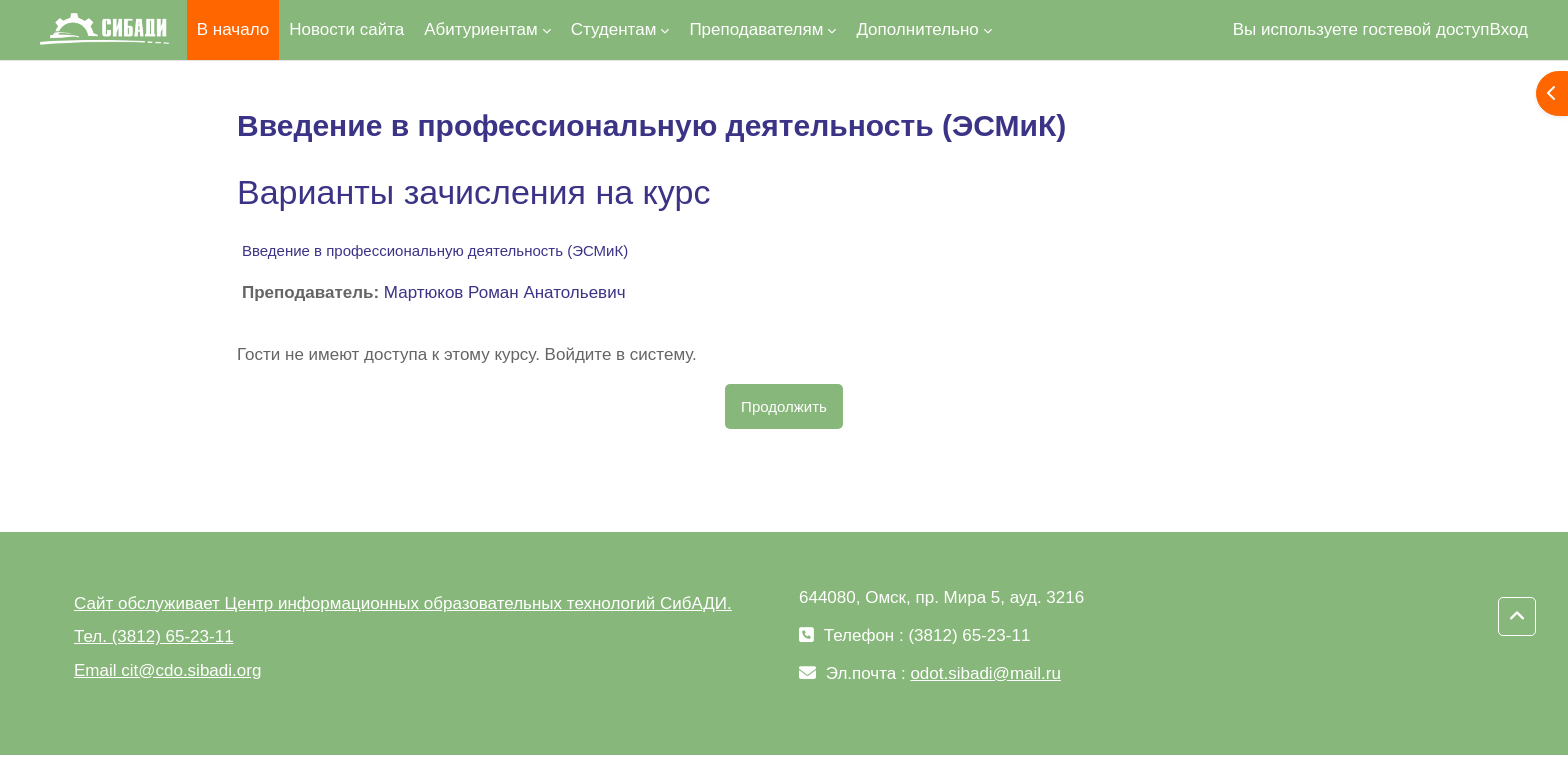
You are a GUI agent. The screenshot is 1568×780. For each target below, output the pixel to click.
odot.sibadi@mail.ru (985, 673)
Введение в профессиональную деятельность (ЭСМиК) (435, 250)
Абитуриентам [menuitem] (480, 29)
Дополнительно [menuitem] (917, 29)
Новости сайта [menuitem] (346, 29)
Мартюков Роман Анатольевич (505, 292)
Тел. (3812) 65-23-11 (154, 636)
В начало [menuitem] (233, 29)
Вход (1509, 29)
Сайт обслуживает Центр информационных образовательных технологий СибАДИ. (403, 603)
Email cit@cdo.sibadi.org (167, 670)
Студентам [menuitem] (614, 29)
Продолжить (784, 406)
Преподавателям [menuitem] (756, 29)
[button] (1517, 617)
